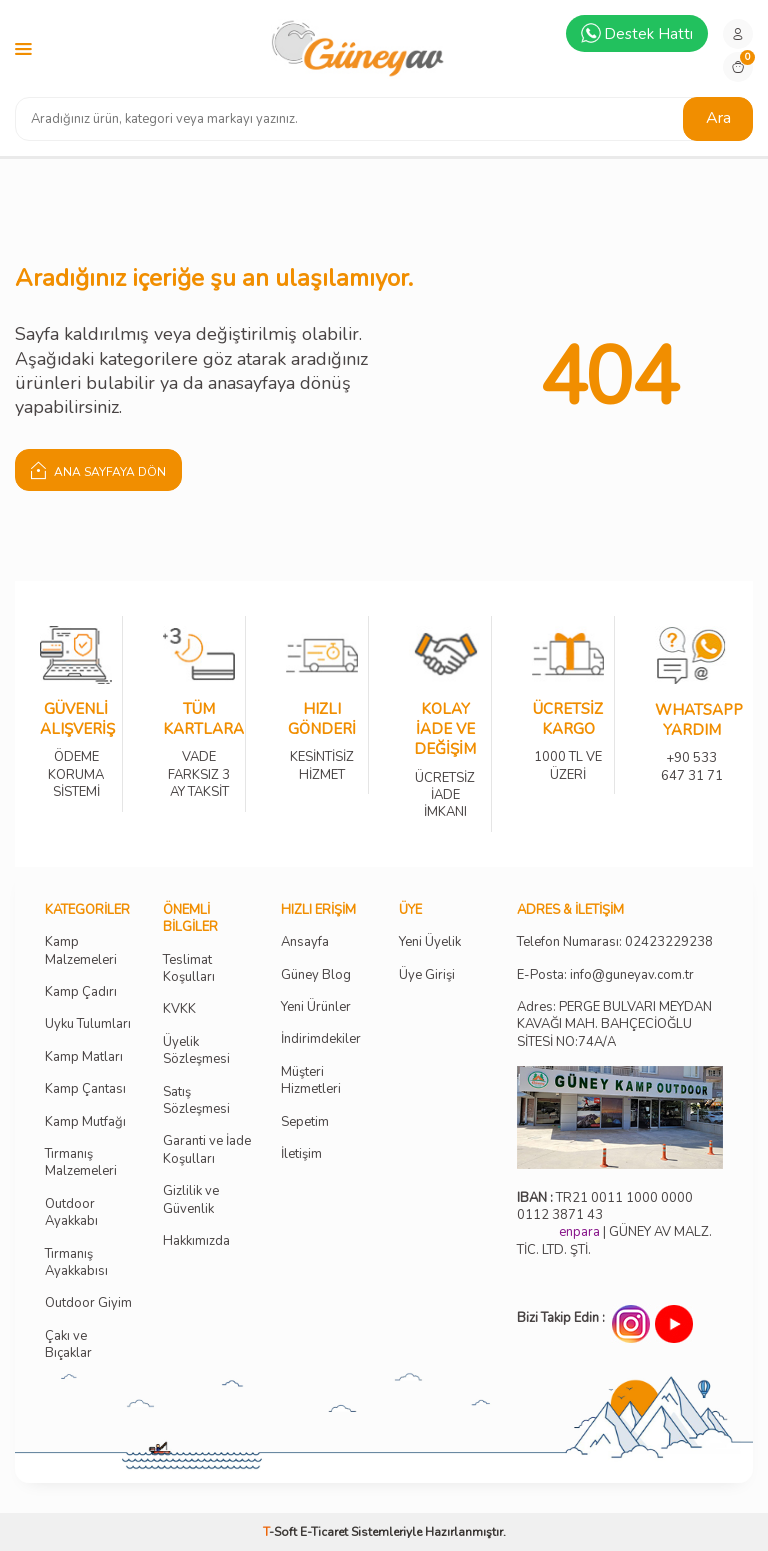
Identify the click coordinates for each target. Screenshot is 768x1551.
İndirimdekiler (321, 1039)
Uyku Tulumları (88, 1024)
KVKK (179, 1009)
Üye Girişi (427, 975)
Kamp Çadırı (81, 992)
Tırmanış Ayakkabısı (76, 1263)
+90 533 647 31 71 (691, 753)
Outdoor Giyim (88, 1303)
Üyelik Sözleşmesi (196, 1051)
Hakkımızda (196, 1241)
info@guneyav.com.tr (632, 975)
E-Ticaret (324, 1532)
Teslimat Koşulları (189, 969)
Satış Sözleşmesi (196, 1101)
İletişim (301, 1154)
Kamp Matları (84, 1057)
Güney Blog (316, 975)
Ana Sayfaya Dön (98, 470)
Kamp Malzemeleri (81, 951)
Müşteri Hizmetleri (311, 1081)
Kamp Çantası (85, 1089)
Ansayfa (305, 942)
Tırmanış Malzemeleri (81, 1163)
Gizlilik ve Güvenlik (191, 1200)
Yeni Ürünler (316, 1007)
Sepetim (305, 1122)
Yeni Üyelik (430, 942)
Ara (718, 118)
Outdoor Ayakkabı (71, 1213)
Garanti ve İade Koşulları (207, 1150)
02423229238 (669, 942)
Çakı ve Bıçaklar (68, 1345)
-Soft (281, 1532)
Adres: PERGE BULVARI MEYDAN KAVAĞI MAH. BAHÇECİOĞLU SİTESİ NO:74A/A (614, 1024)
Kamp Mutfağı (85, 1122)
